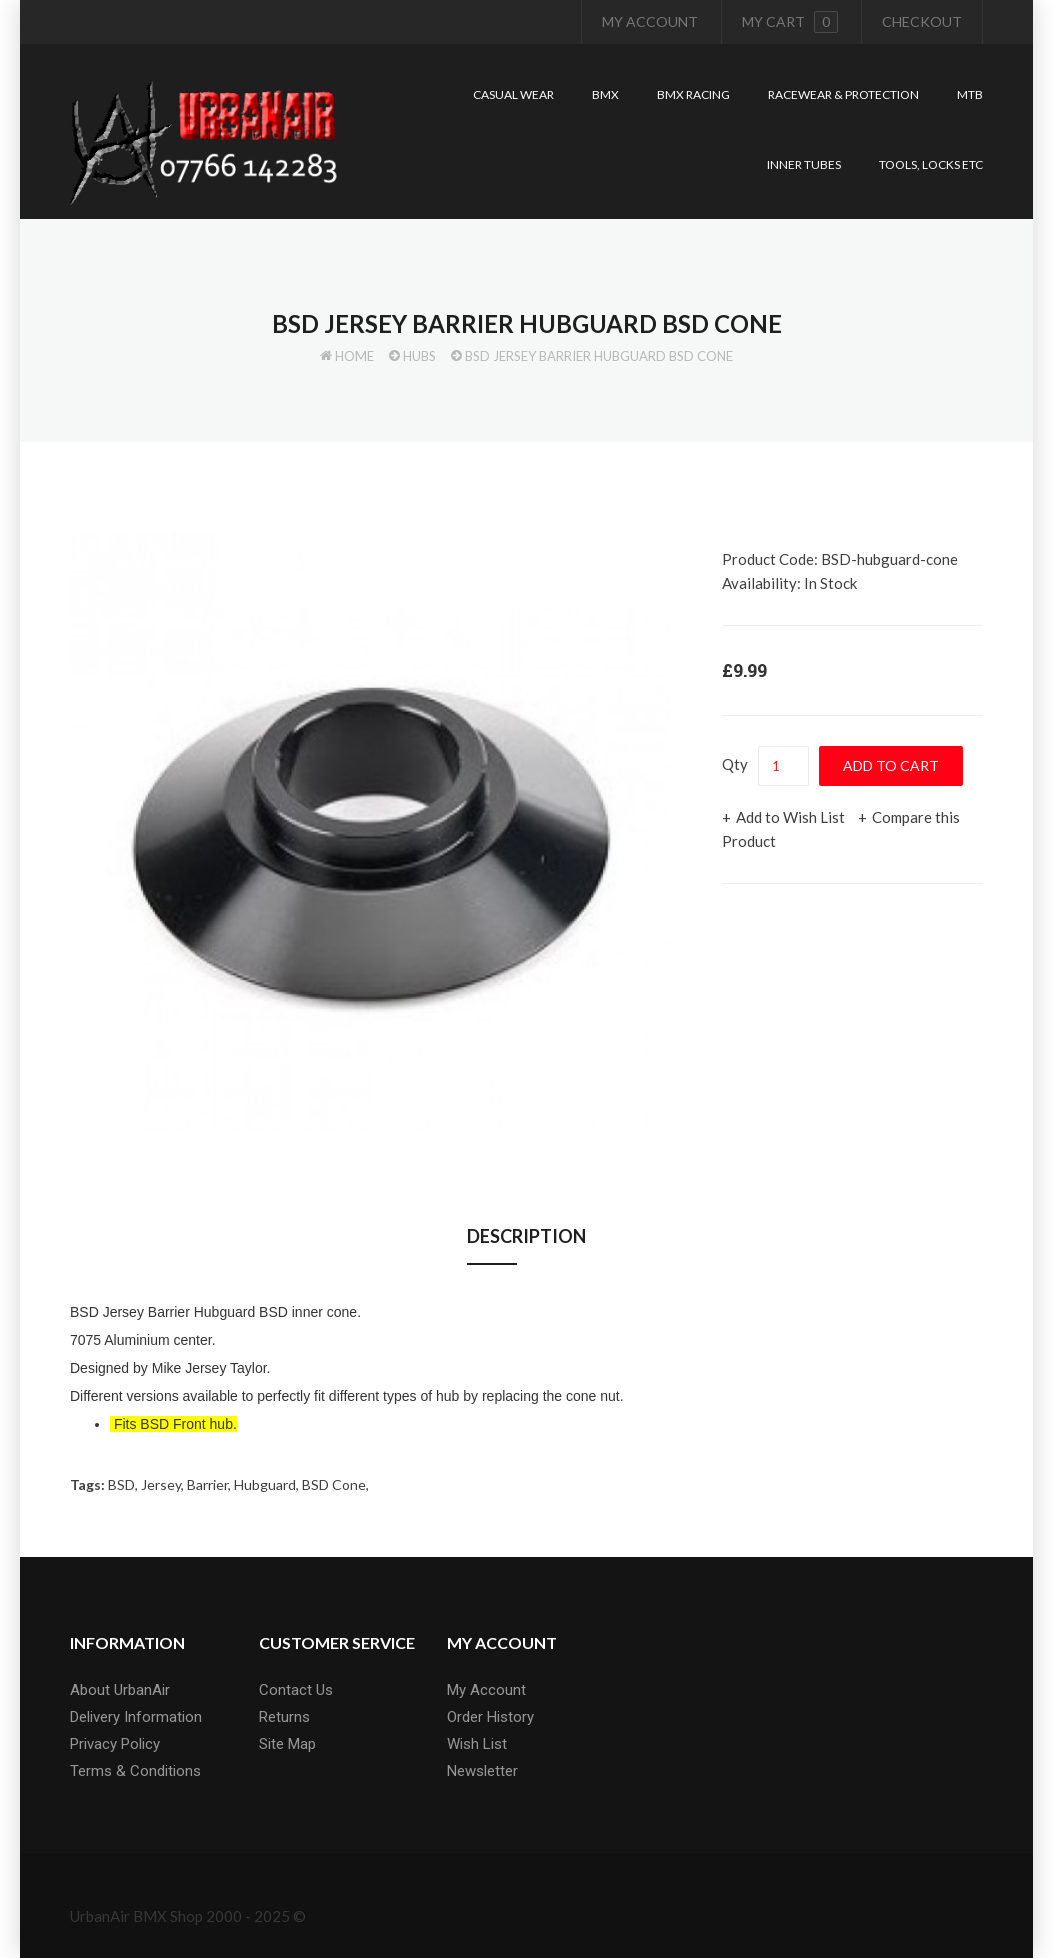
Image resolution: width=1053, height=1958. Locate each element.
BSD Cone (334, 1484)
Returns (284, 1717)
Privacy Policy (115, 1744)
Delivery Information (136, 1717)
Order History (490, 1717)
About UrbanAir (120, 1690)
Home (354, 356)
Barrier (207, 1484)
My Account (650, 21)
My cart (790, 22)
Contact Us (296, 1690)
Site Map (287, 1744)
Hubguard (265, 1484)
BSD (121, 1484)
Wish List (477, 1744)
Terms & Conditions (135, 1771)
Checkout (922, 21)
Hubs (419, 356)
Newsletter (482, 1771)
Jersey (161, 1484)
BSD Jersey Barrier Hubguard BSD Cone (599, 356)
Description (526, 1236)
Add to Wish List (790, 817)
